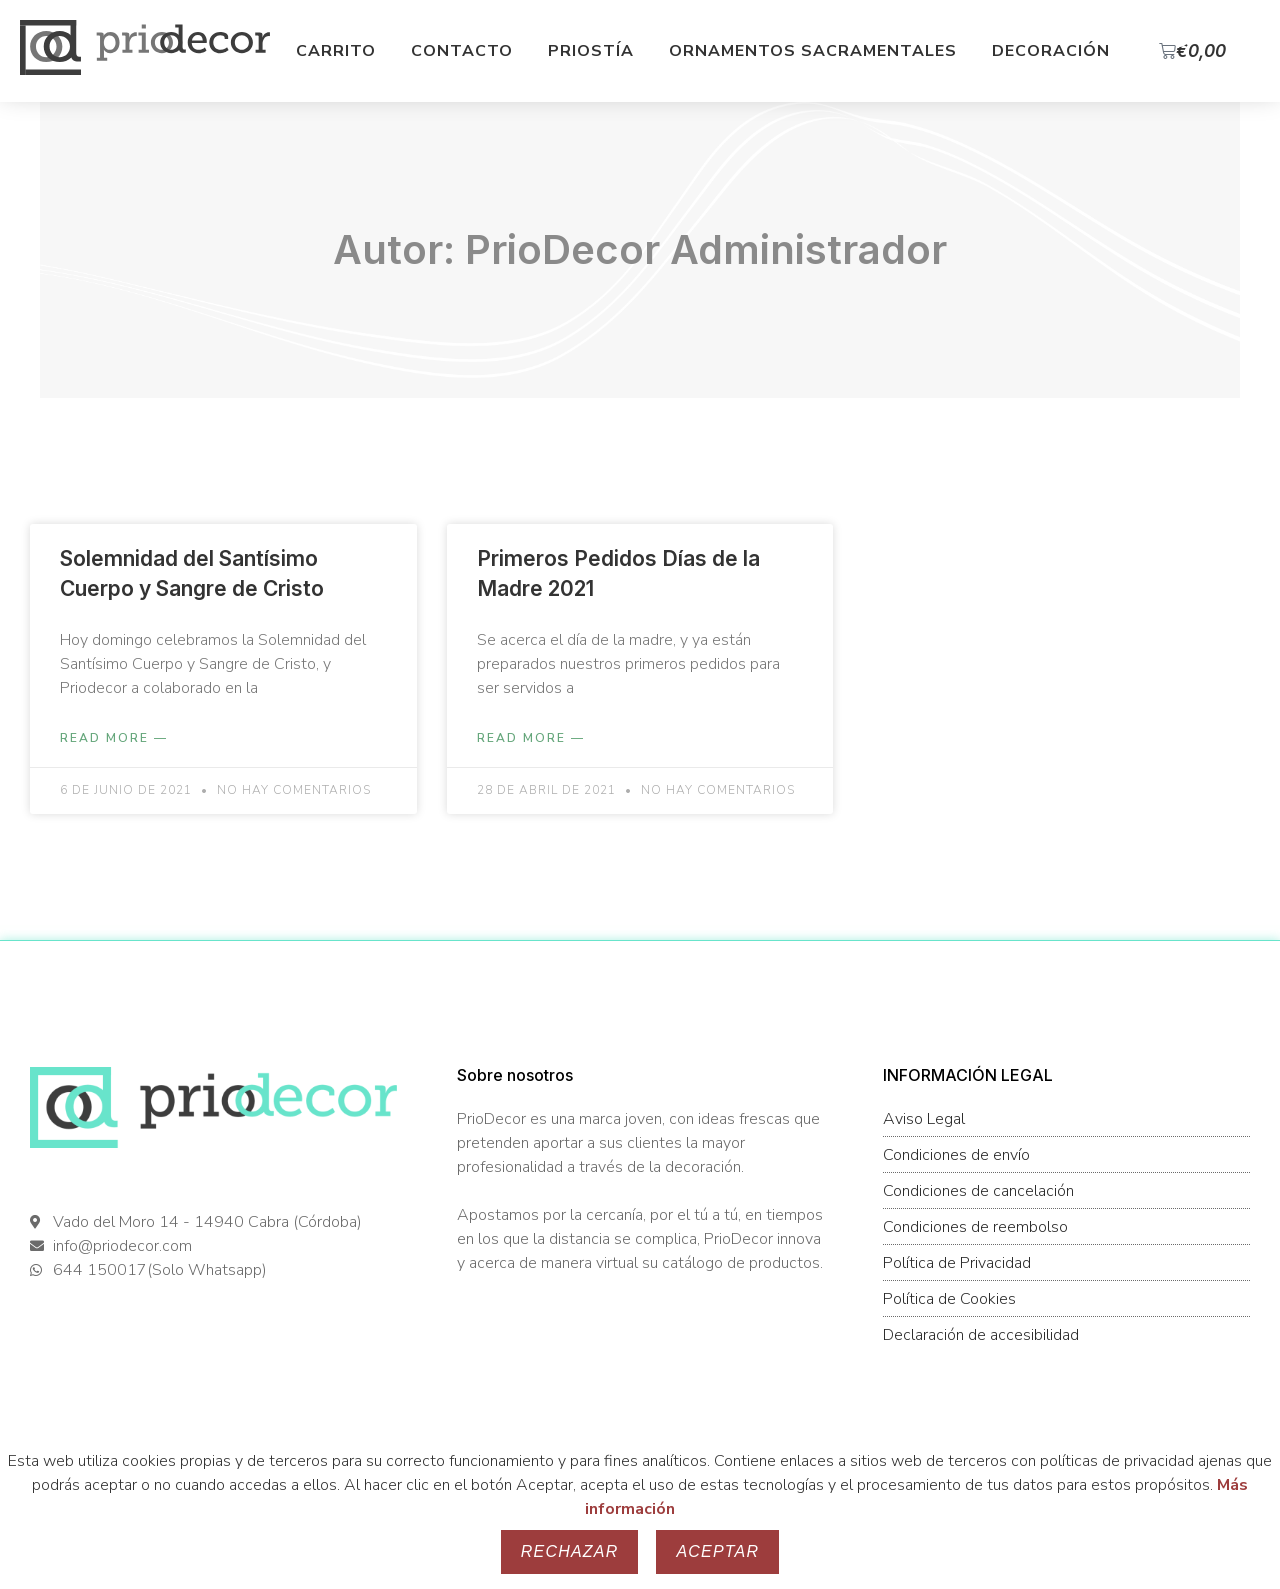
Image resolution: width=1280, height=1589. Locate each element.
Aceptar (717, 1551)
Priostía (591, 51)
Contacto (462, 51)
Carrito (336, 51)
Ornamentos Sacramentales (813, 51)
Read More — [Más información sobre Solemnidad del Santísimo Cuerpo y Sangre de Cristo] (114, 738)
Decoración (1051, 51)
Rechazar (570, 1551)
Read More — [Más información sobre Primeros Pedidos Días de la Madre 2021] (531, 738)
